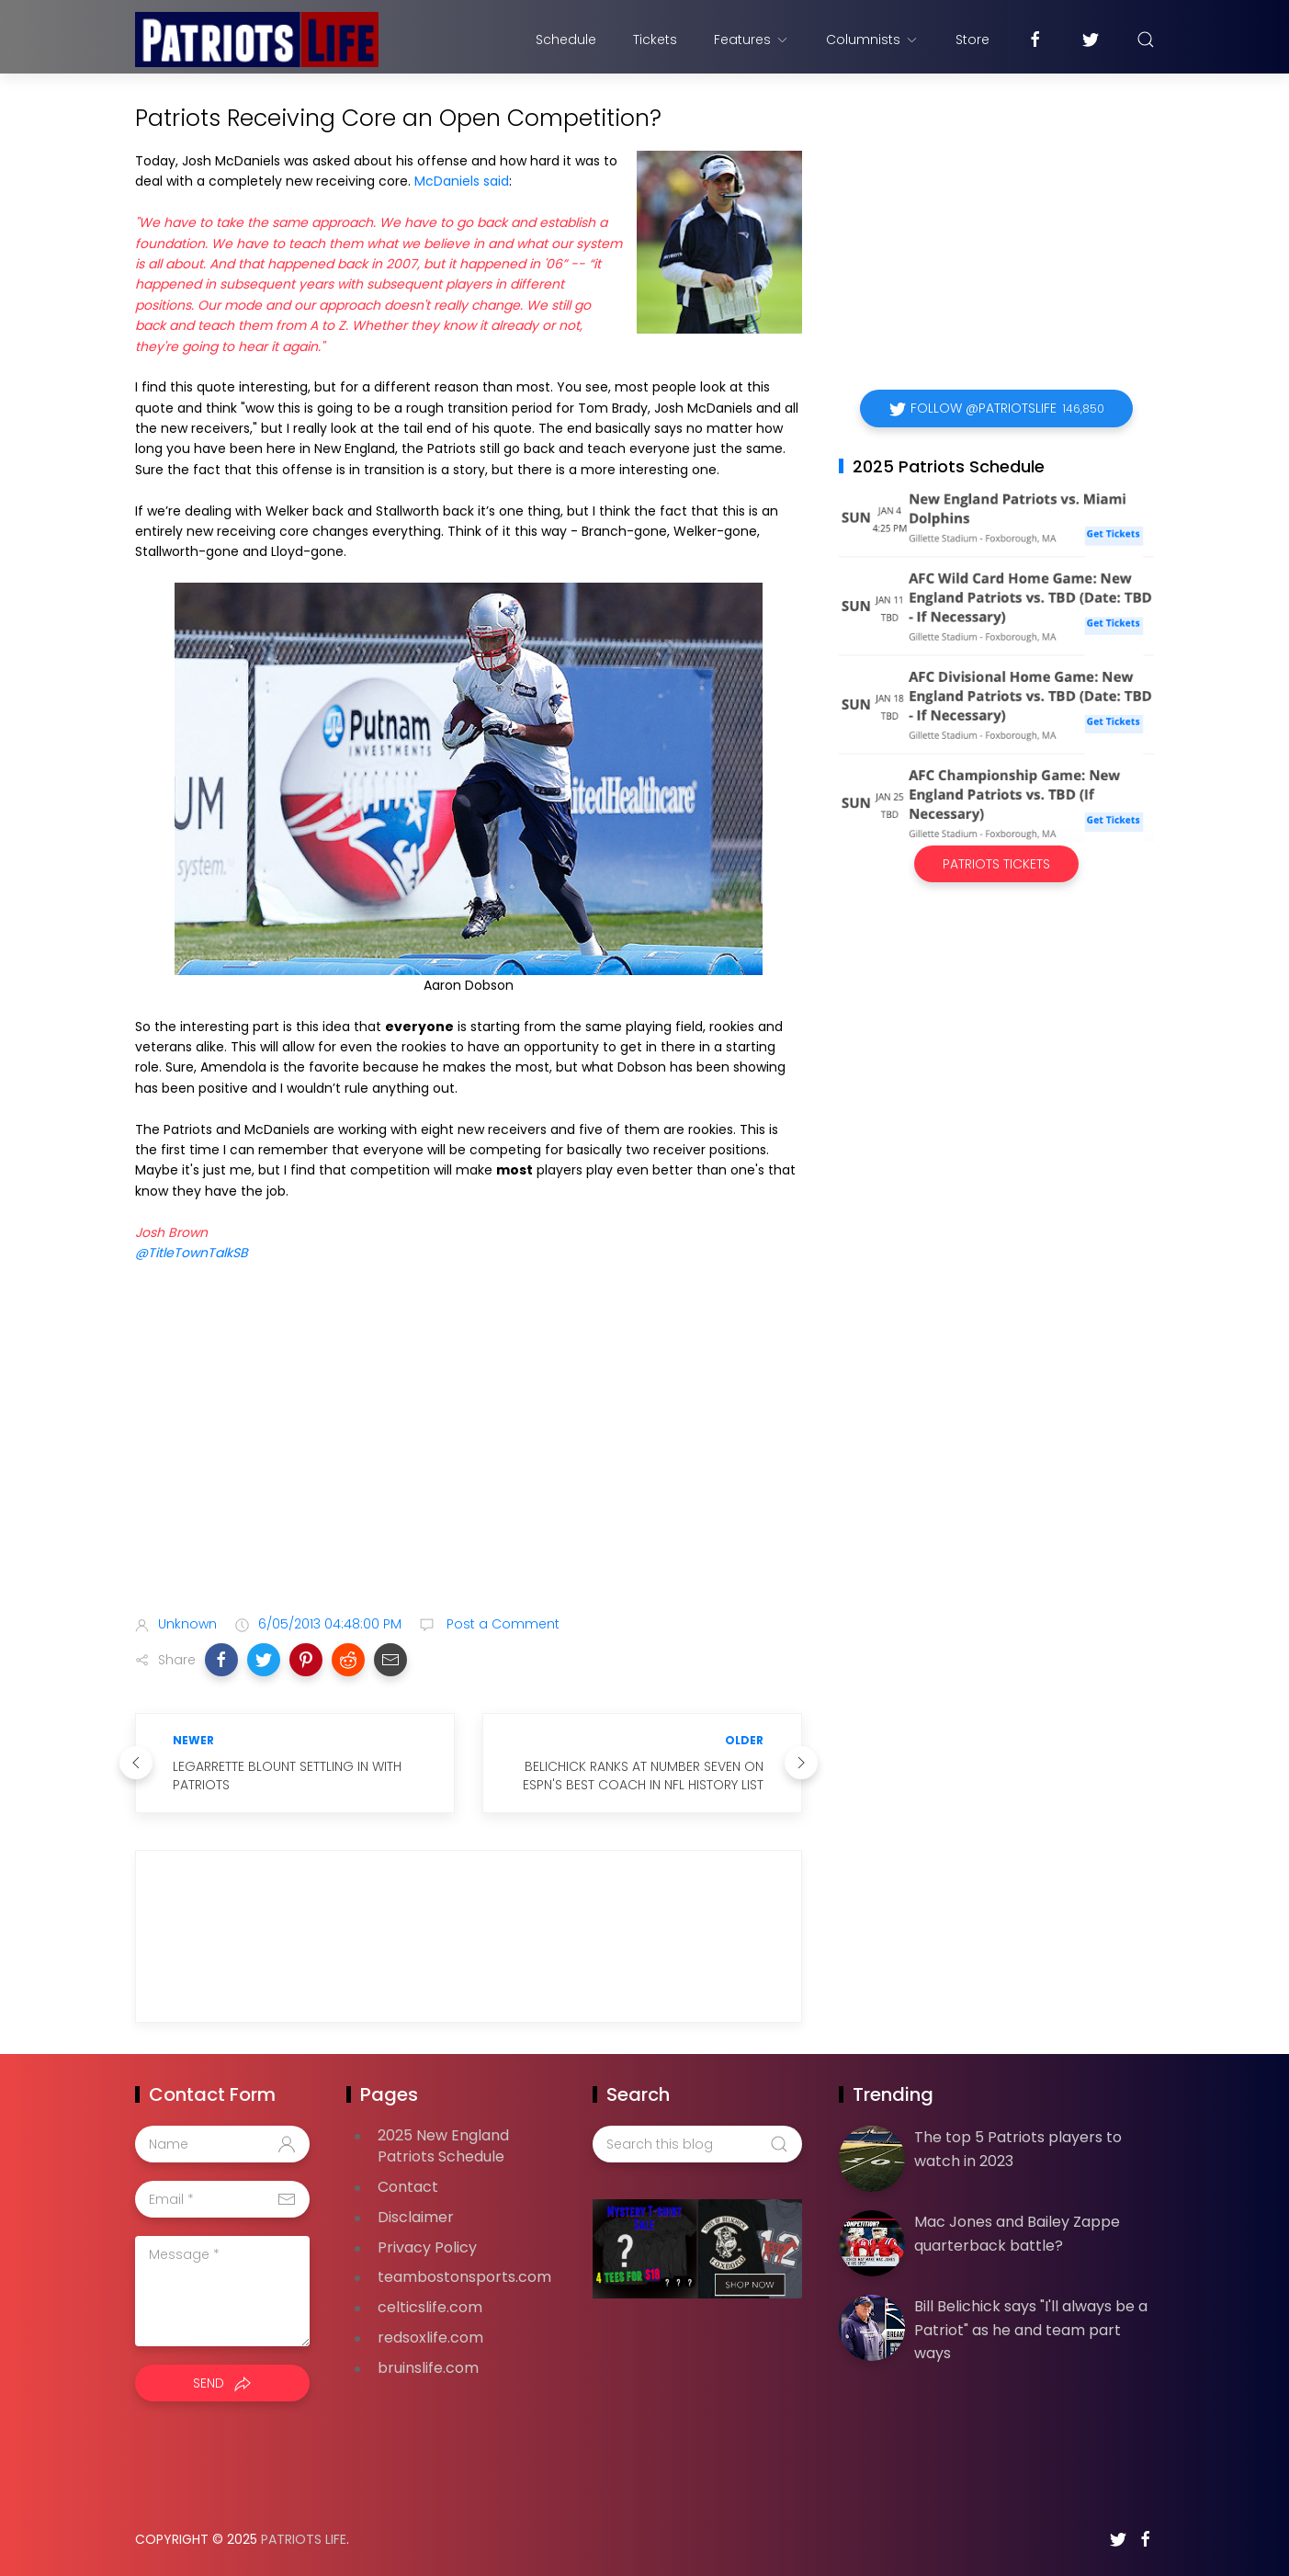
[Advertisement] (468, 1455)
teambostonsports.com (464, 2276)
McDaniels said (461, 181)
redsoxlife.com (430, 2337)
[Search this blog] (697, 2144)
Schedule (566, 39)
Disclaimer (416, 2217)
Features (751, 39)
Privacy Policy (427, 2247)
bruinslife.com (428, 2367)
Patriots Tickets (996, 864)
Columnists (872, 39)
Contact (408, 2186)
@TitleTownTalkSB (191, 1252)
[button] (221, 1659)
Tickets (655, 39)
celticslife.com (430, 2307)
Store (972, 39)
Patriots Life (303, 2539)
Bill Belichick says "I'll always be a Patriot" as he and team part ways (1031, 2330)
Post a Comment (501, 1624)
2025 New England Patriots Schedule (443, 2146)
